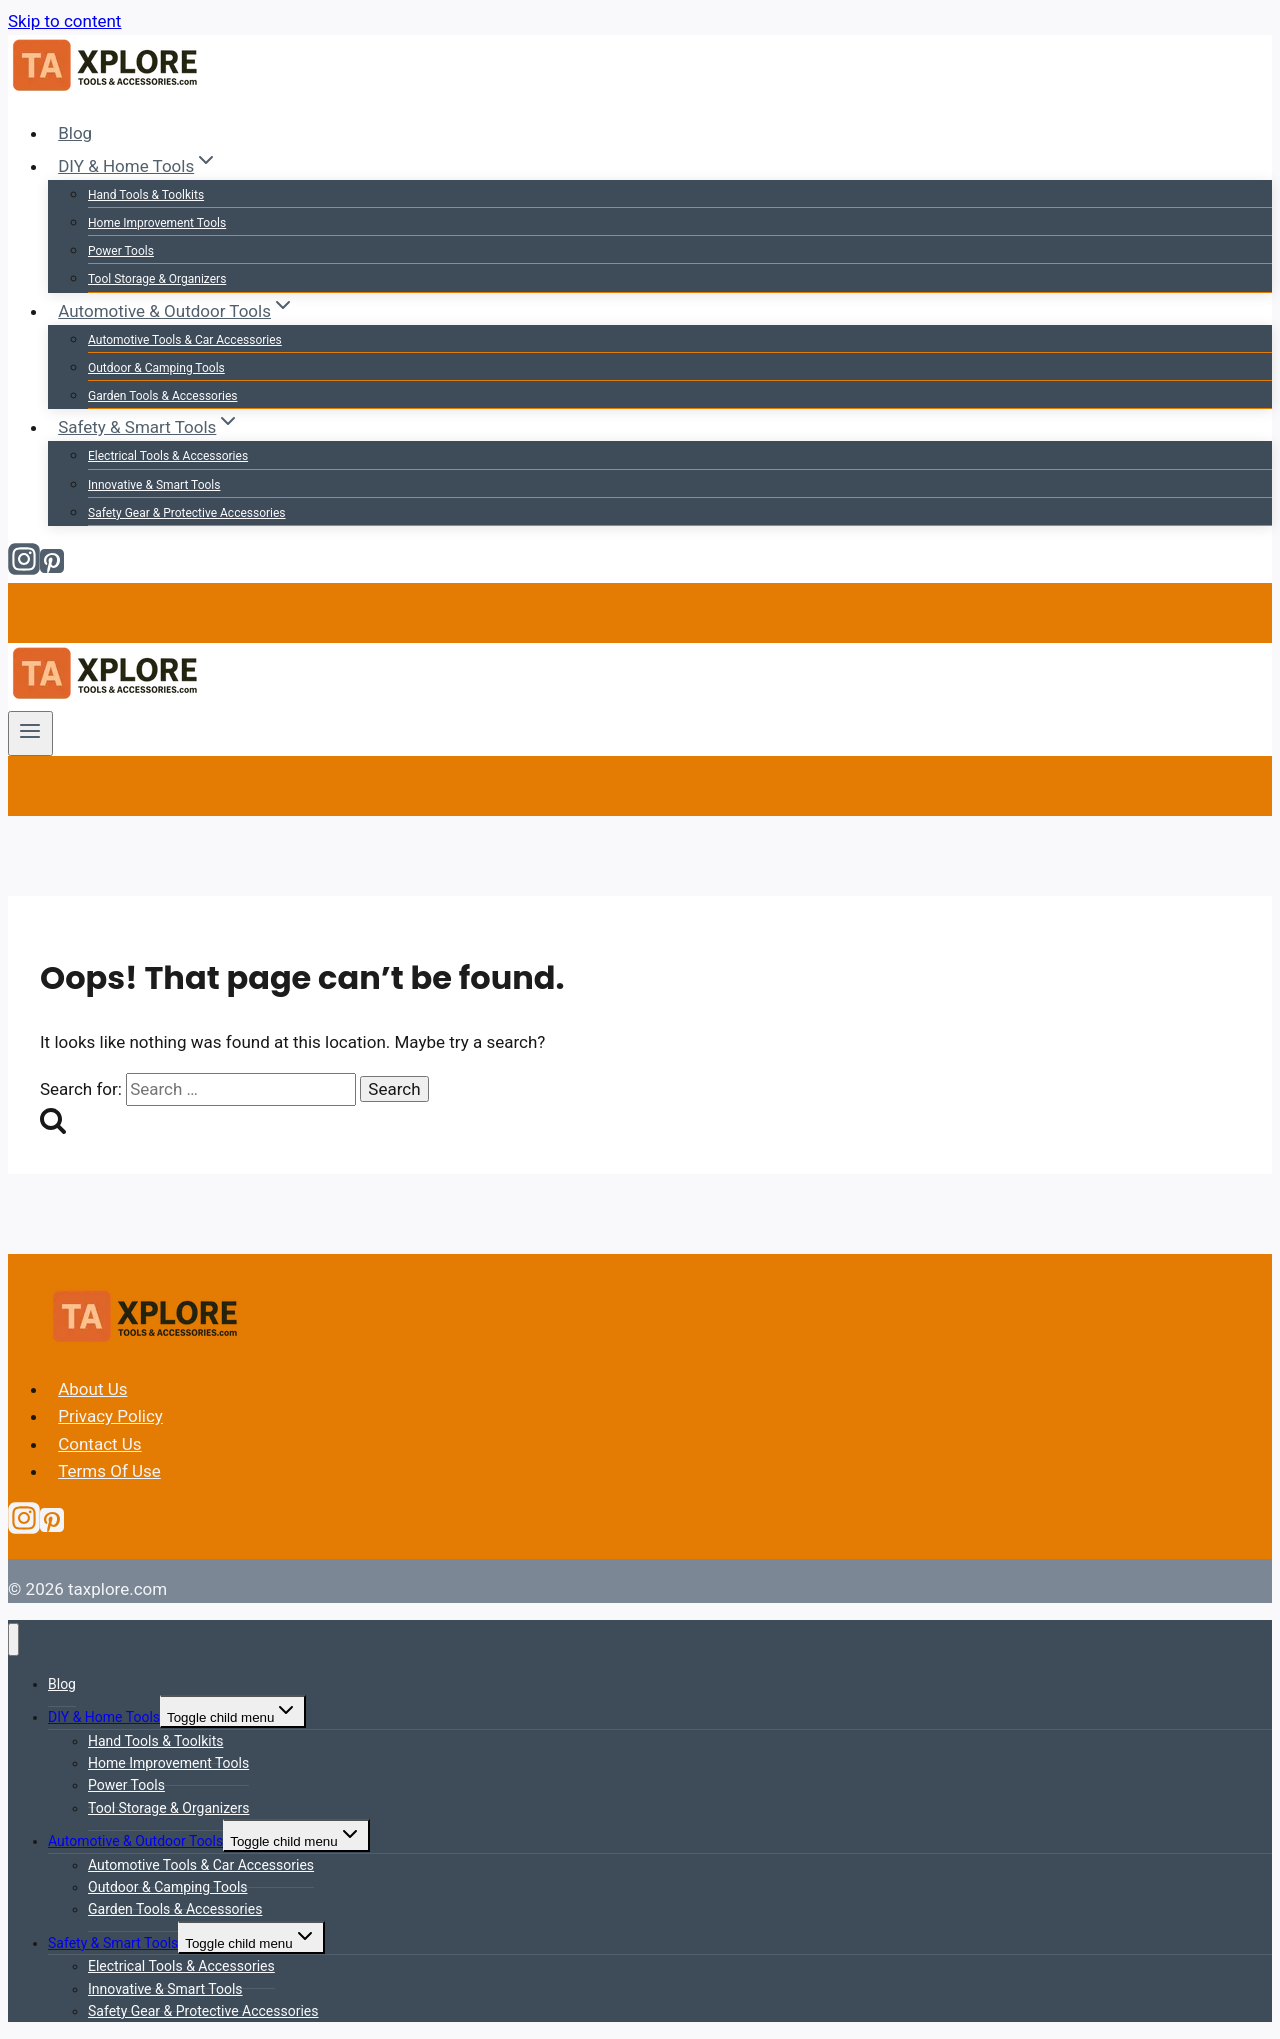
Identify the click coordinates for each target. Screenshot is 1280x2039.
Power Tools (121, 251)
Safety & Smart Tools (113, 1943)
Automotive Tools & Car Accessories (185, 340)
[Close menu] (13, 1639)
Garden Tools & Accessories (162, 396)
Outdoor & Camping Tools (156, 368)
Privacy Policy (110, 1416)
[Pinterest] (52, 569)
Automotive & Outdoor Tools (135, 1841)
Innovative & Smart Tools (154, 485)
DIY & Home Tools (104, 1717)
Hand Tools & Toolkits (146, 195)
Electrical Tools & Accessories (168, 456)
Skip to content (64, 21)
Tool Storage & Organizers (157, 279)
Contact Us (99, 1444)
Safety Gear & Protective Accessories (187, 513)
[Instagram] (24, 569)
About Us (92, 1389)
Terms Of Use (109, 1471)
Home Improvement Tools (157, 223)
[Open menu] (30, 733)
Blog (75, 133)
